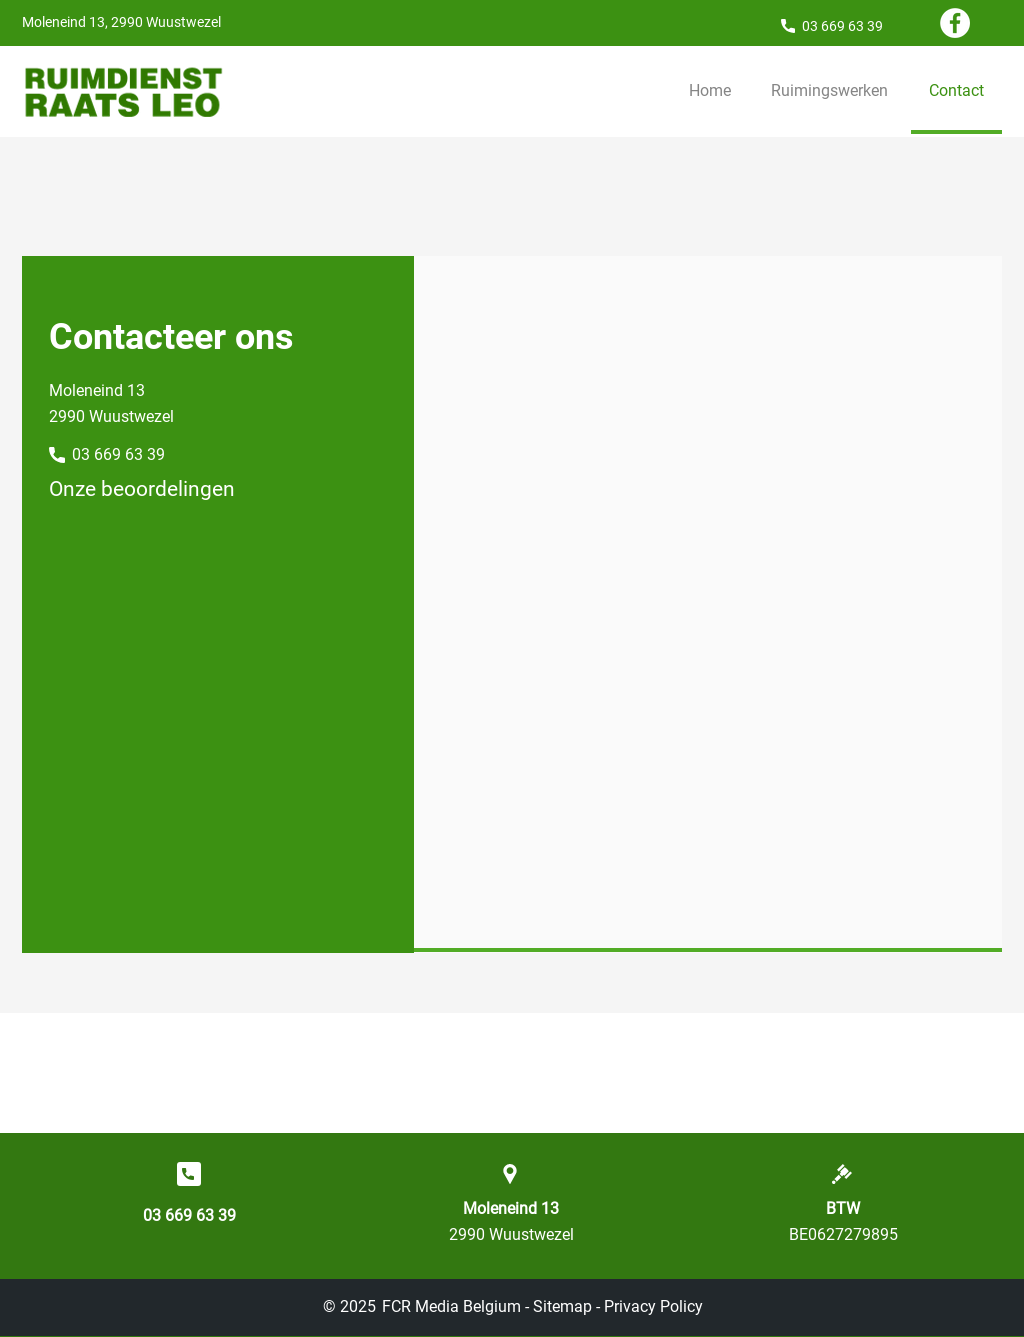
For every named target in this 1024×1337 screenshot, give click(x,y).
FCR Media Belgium (451, 1306)
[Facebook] (955, 23)
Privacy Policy (653, 1306)
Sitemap (562, 1306)
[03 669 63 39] (831, 25)
